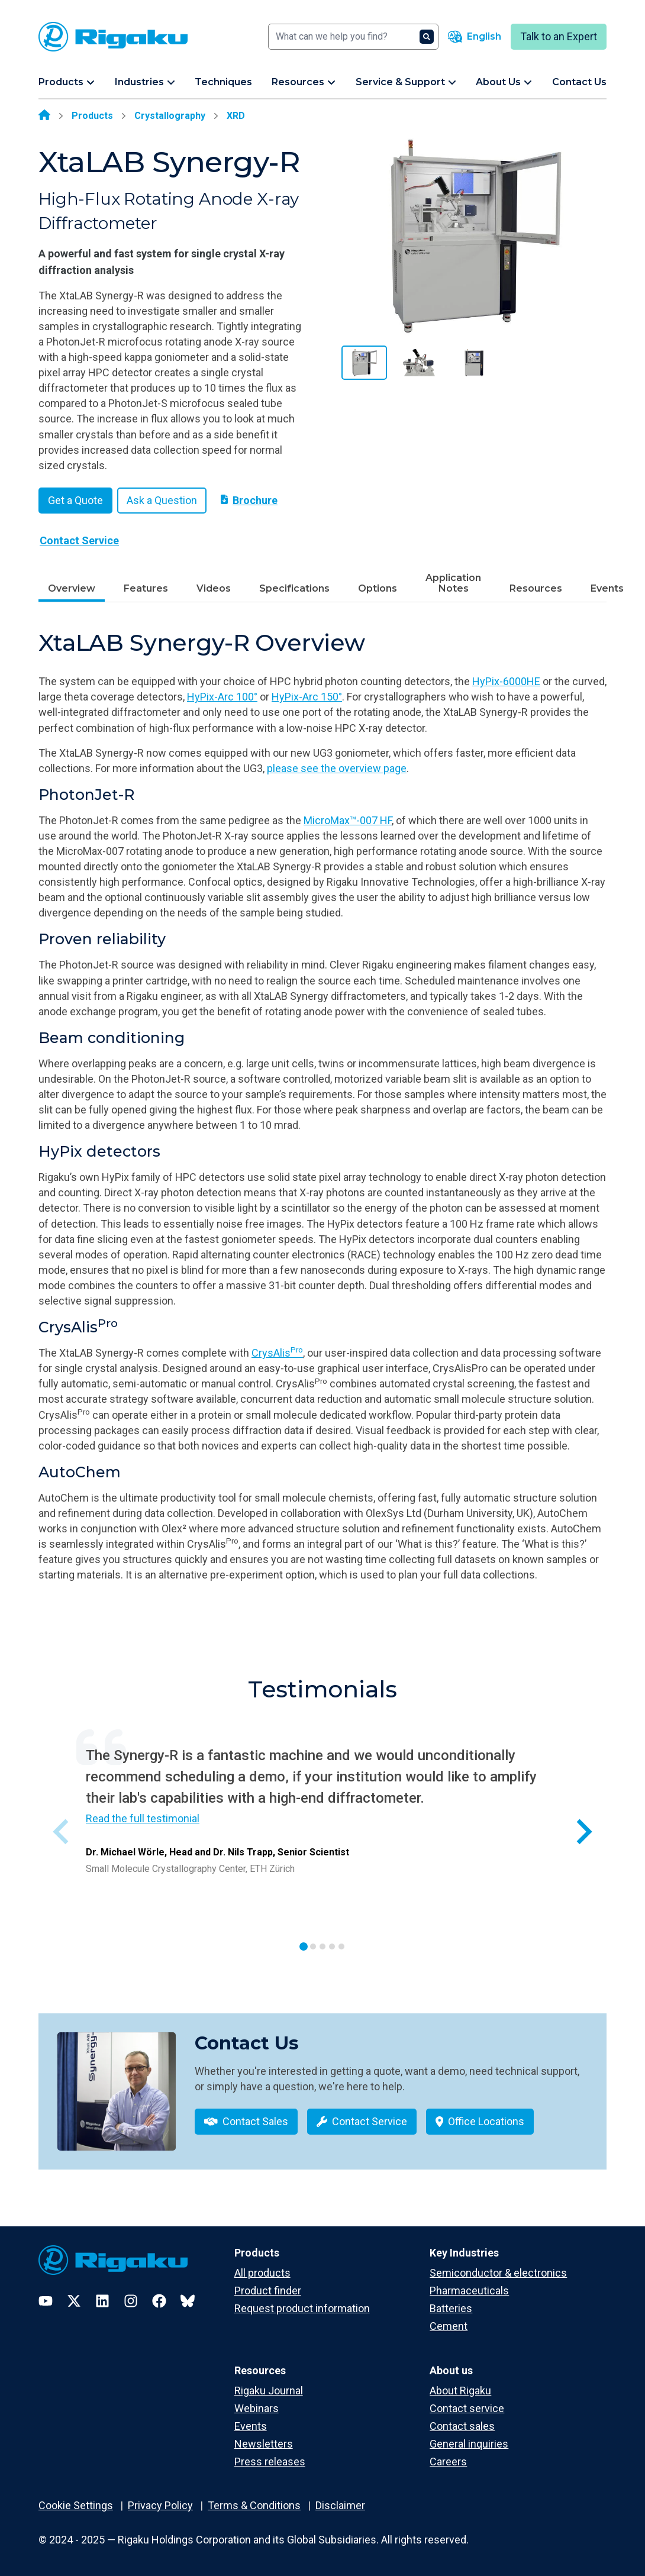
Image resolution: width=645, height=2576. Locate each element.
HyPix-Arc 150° (307, 696)
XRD (236, 115)
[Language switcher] (474, 37)
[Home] (44, 116)
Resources (535, 588)
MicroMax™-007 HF (348, 820)
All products (262, 2273)
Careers (448, 2461)
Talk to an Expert (558, 36)
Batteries (451, 2308)
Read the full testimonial (142, 1818)
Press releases (269, 2461)
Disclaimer (340, 2505)
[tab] (303, 1946)
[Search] (353, 37)
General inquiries (469, 2444)
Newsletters (263, 2444)
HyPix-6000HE (506, 681)
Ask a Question (162, 500)
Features (146, 588)
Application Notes (453, 583)
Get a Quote (75, 500)
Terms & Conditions (254, 2505)
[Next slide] (582, 1832)
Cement (448, 2326)
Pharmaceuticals (469, 2290)
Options (377, 588)
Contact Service (79, 540)
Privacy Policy (160, 2505)
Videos (213, 588)
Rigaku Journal (268, 2390)
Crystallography (169, 115)
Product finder (267, 2290)
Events (607, 588)
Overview (71, 588)
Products (92, 115)
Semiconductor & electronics (498, 2273)
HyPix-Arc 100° (222, 696)
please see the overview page (337, 768)
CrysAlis (277, 1353)
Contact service (467, 2408)
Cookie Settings (75, 2505)
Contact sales (462, 2426)
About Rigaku (460, 2390)
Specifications (294, 588)
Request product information (302, 2308)
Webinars (256, 2408)
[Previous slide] (62, 1832)
